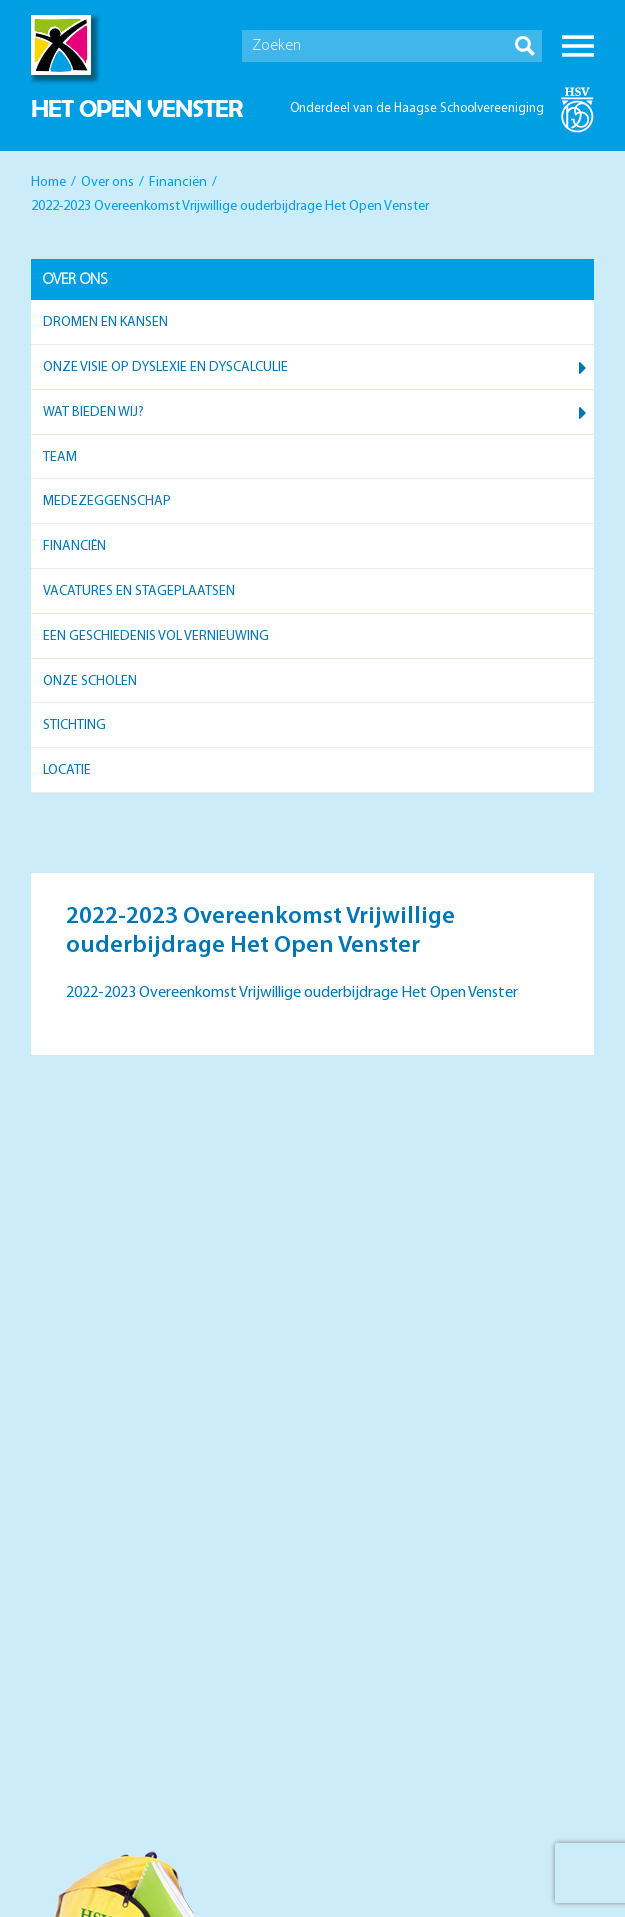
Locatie (67, 770)
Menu (578, 46)
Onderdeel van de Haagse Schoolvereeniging (417, 108)
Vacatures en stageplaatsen (139, 591)
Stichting (74, 725)
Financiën (178, 182)
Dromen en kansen (105, 322)
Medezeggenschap (107, 501)
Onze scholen (90, 681)
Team (60, 457)
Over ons (107, 182)
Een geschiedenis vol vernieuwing (156, 636)
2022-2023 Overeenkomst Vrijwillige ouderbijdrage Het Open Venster (292, 993)
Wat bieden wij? (93, 412)
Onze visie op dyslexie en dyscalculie (165, 367)
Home (48, 182)
